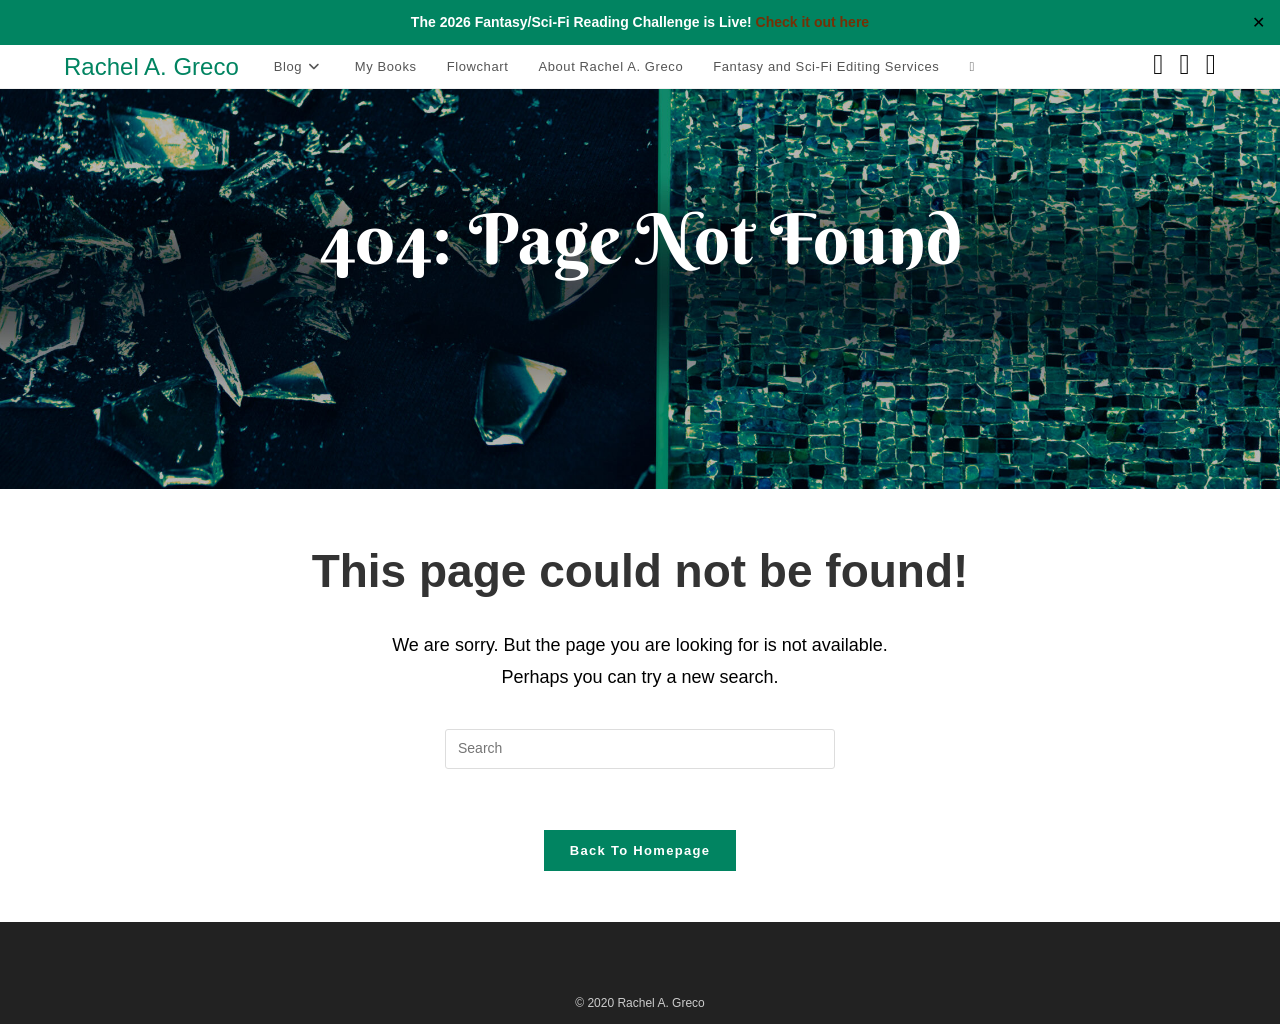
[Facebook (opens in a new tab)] (1158, 65)
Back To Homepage (640, 850)
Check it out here (813, 22)
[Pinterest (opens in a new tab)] (1185, 65)
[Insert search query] (640, 749)
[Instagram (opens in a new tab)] (1211, 65)
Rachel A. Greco (151, 66)
